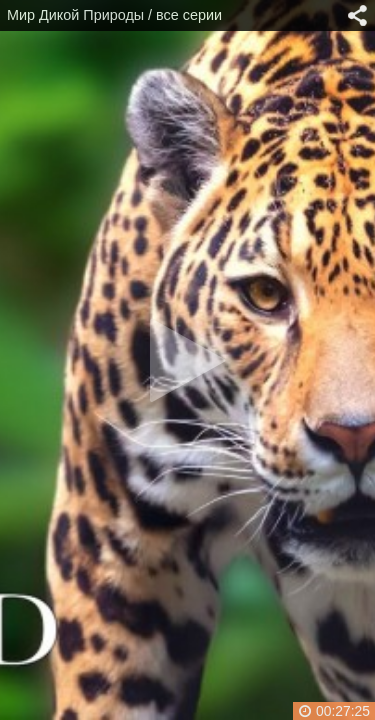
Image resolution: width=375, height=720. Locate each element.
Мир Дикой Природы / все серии (114, 15)
